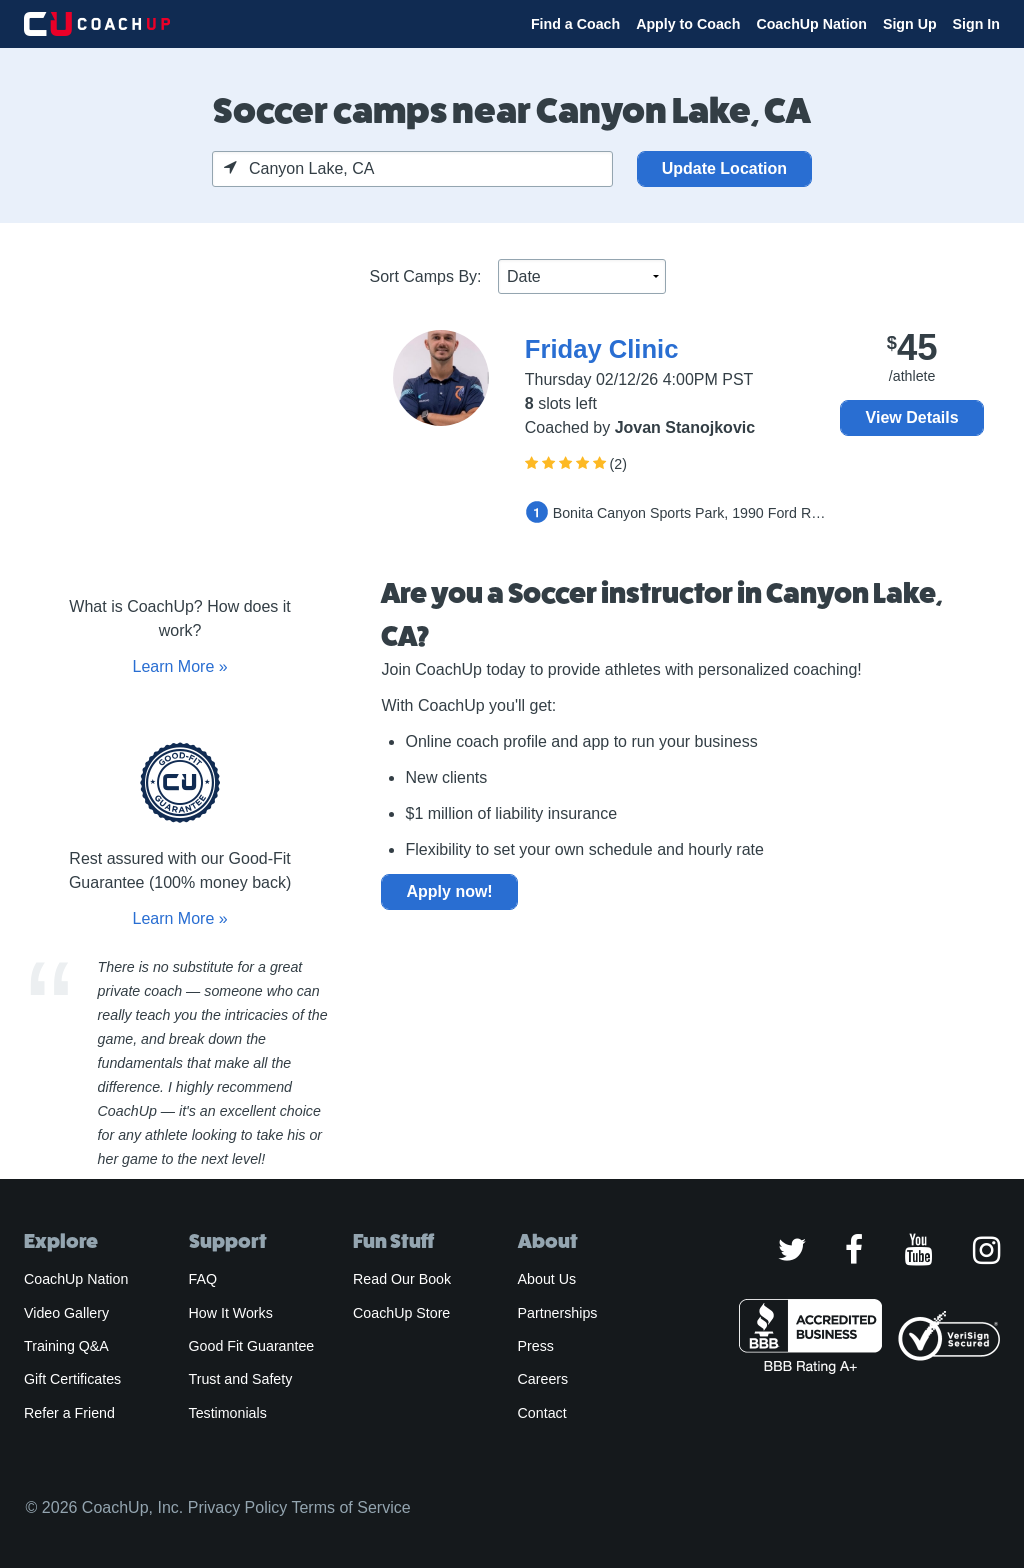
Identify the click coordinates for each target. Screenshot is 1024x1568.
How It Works (231, 1313)
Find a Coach (575, 24)
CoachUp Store (401, 1313)
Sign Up (910, 24)
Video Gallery (66, 1313)
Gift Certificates (72, 1379)
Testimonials (228, 1413)
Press (536, 1346)
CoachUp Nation (811, 24)
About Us (547, 1279)
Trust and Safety (241, 1379)
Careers (543, 1379)
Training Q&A (66, 1346)
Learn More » (179, 666)
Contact (542, 1413)
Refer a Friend (69, 1413)
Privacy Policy (238, 1507)
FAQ (203, 1279)
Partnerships (558, 1313)
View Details (912, 417)
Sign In (976, 24)
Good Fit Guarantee (252, 1346)
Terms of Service (350, 1507)
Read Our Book (402, 1279)
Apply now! (449, 891)
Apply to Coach (688, 24)
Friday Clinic (602, 349)
